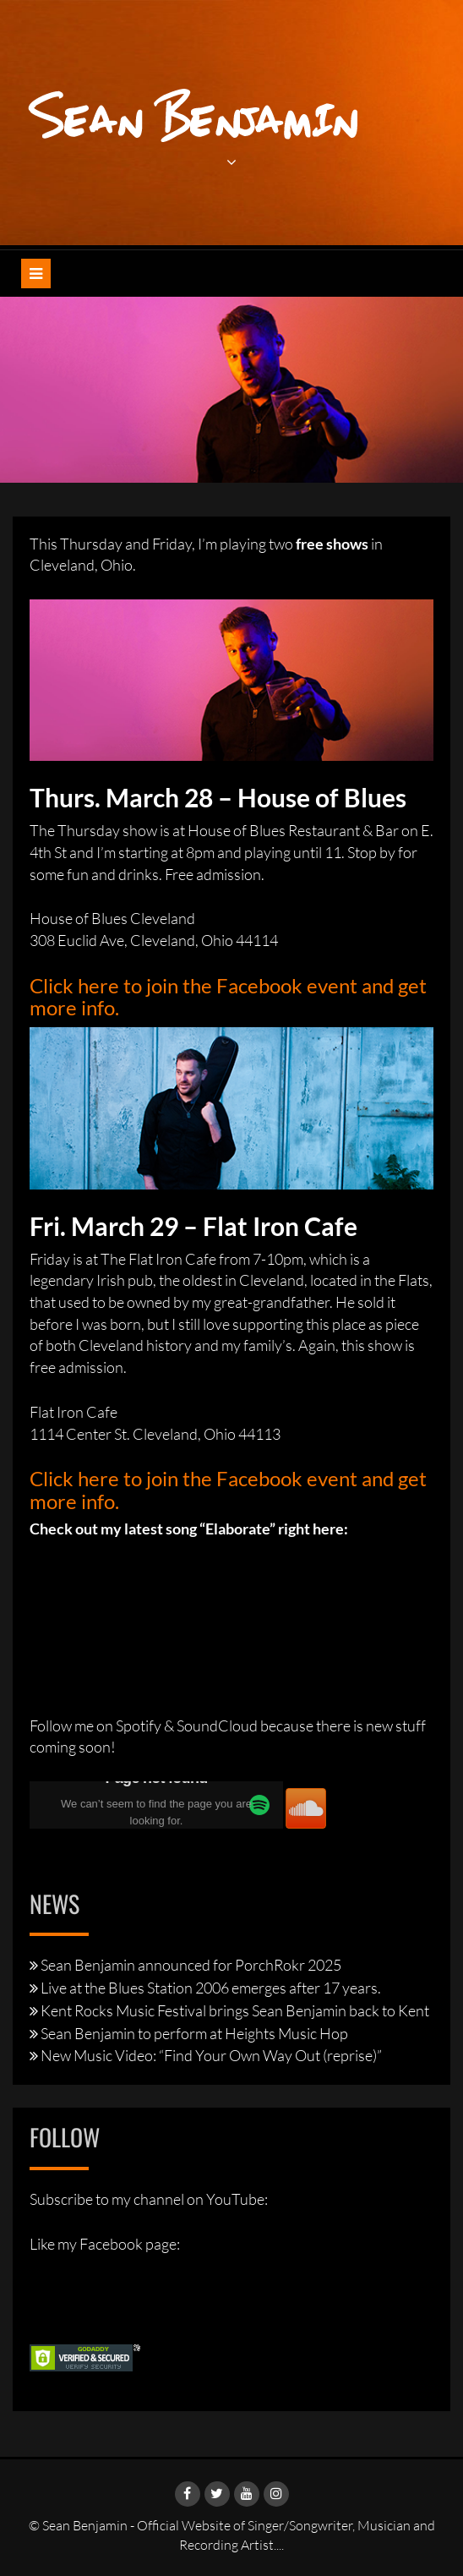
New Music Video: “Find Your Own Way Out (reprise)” (211, 2055)
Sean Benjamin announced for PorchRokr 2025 (191, 1964)
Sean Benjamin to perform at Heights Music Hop (194, 2033)
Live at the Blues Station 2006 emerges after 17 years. (211, 1987)
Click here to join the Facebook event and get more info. (228, 996)
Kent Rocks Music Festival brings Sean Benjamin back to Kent (235, 2010)
